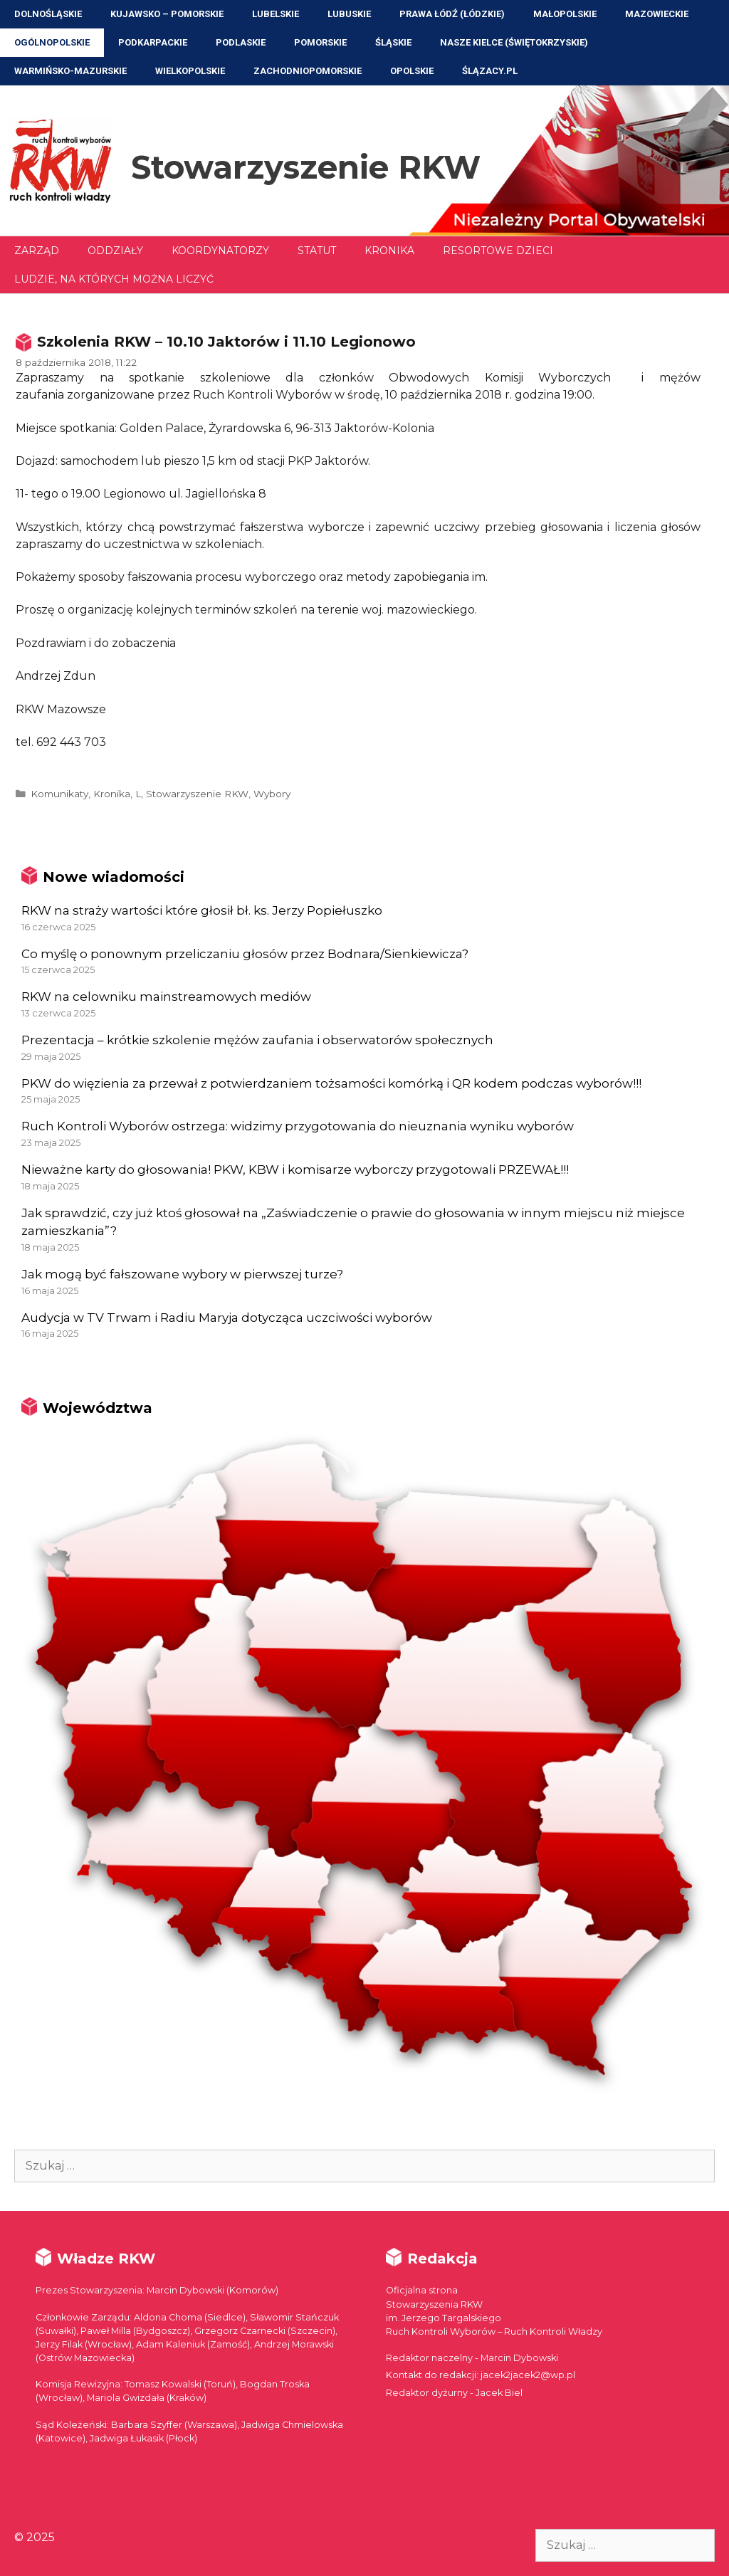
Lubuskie (349, 14)
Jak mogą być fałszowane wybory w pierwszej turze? (182, 1274)
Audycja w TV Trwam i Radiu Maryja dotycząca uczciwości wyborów (226, 1317)
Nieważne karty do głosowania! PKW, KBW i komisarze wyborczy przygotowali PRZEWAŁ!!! (295, 1169)
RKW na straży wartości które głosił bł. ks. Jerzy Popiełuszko (201, 910)
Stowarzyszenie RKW (306, 166)
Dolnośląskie (48, 14)
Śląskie (393, 42)
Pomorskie (320, 42)
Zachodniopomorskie (307, 70)
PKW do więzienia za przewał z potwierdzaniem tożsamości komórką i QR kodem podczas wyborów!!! (331, 1083)
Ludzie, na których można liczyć (114, 279)
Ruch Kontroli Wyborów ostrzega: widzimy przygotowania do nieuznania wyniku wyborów (297, 1126)
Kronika (389, 250)
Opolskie (412, 70)
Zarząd (36, 250)
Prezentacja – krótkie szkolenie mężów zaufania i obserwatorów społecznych (257, 1040)
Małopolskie (565, 14)
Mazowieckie (656, 14)
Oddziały (115, 250)
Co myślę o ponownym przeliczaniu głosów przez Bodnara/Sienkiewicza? (244, 954)
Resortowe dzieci (498, 250)
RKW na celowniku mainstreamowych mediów (166, 996)
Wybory (271, 793)
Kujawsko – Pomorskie (167, 14)
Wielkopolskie (190, 70)
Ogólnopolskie (52, 42)
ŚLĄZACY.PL (490, 70)
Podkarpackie (152, 42)
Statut (317, 250)
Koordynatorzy (220, 250)
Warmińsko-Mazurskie (70, 70)
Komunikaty (59, 793)
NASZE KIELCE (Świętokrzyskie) (514, 42)
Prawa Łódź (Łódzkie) (452, 14)
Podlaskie (241, 42)
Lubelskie (275, 14)
